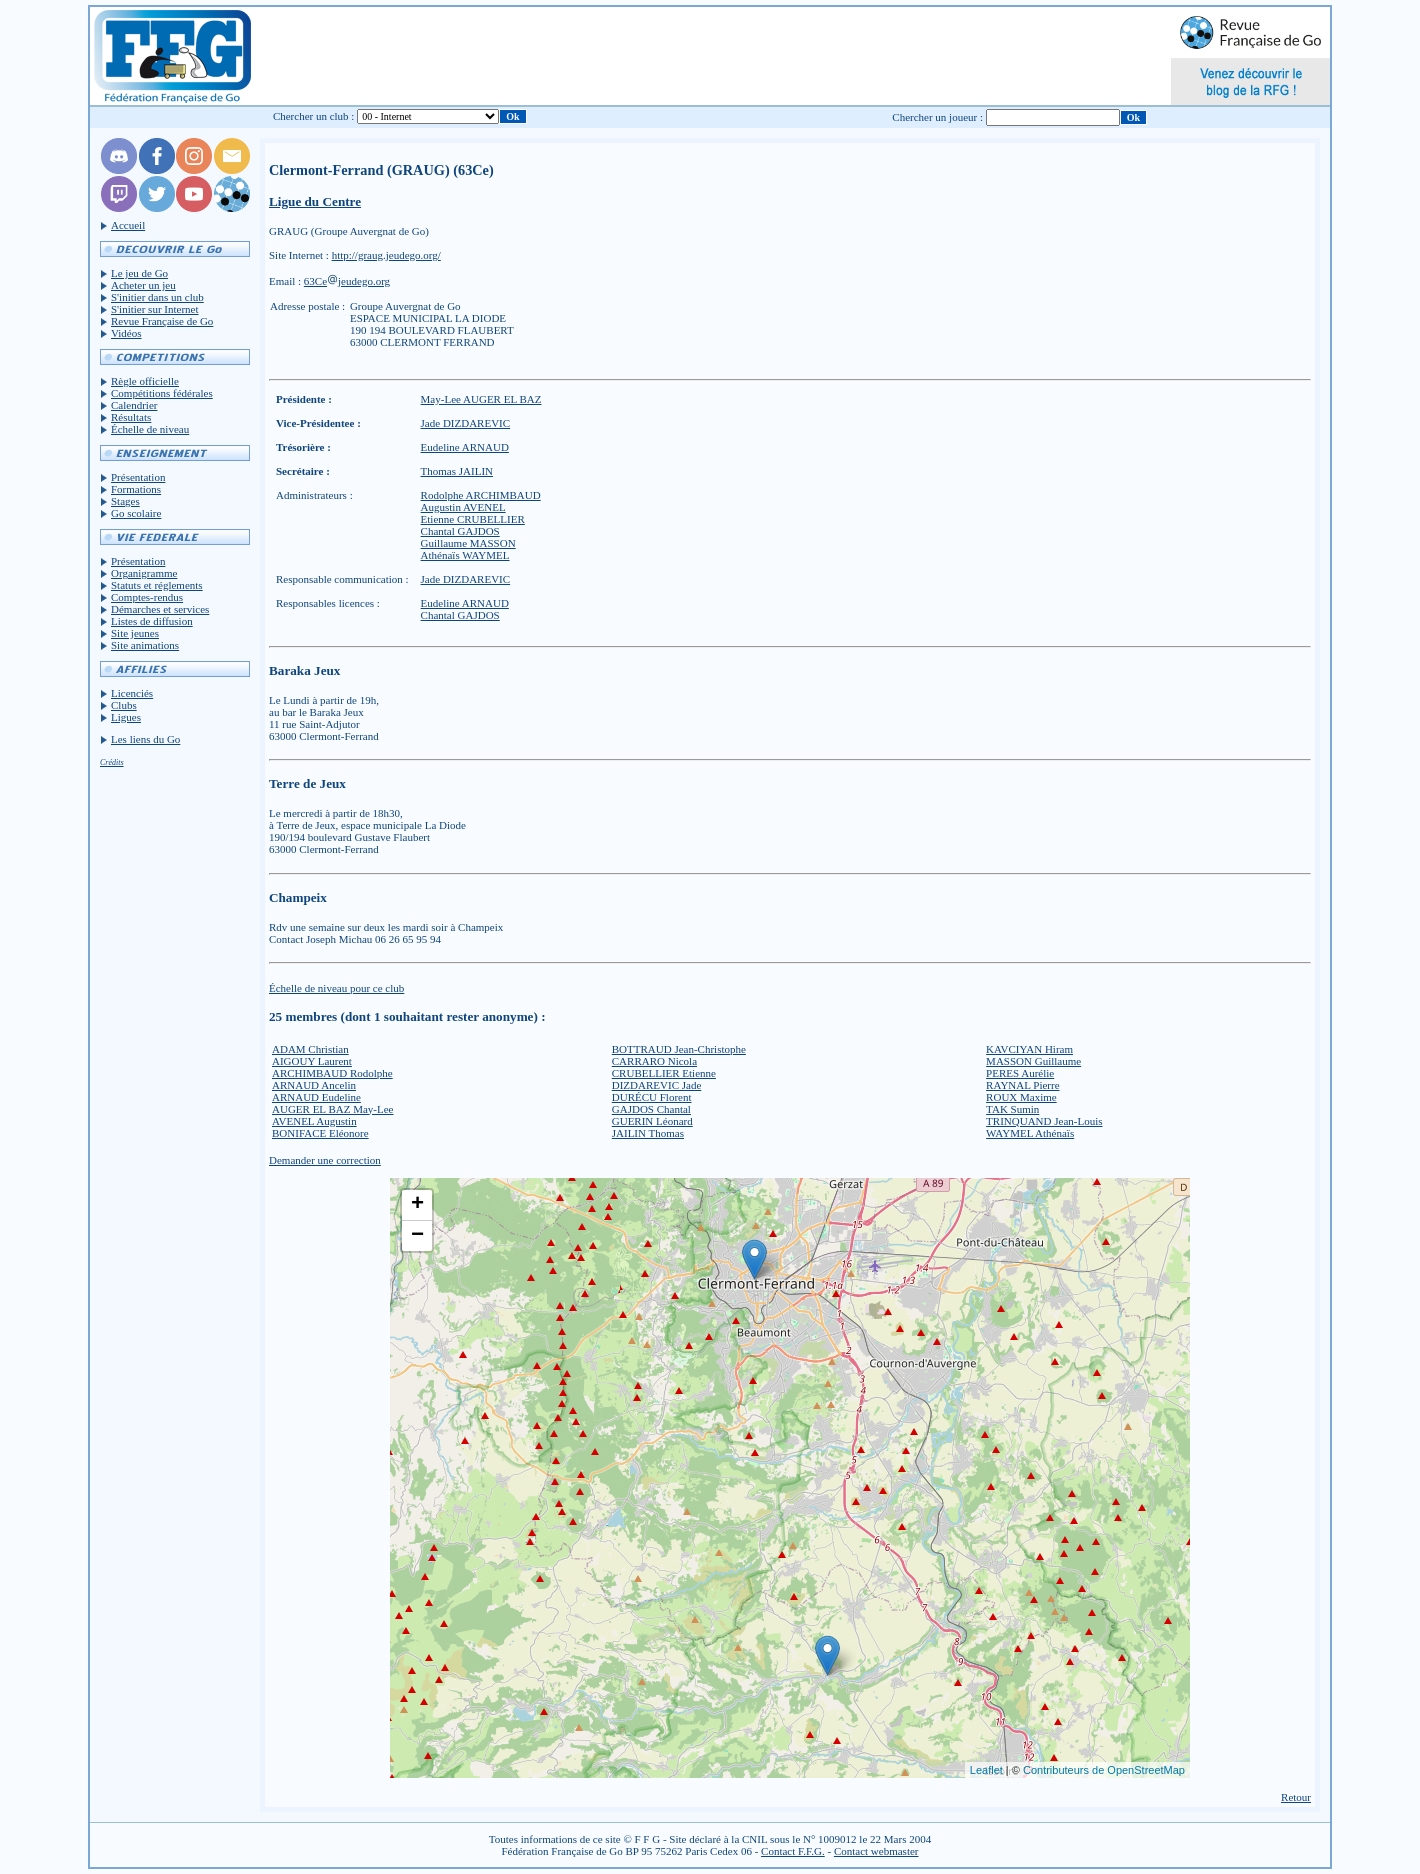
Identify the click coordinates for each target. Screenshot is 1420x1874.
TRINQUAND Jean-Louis (1044, 1121)
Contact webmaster (876, 1851)
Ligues (126, 717)
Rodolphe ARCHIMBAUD (481, 495)
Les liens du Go (145, 739)
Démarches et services (160, 609)
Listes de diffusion (152, 621)
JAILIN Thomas (648, 1133)
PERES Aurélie (1020, 1073)
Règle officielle (145, 381)
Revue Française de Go (162, 321)
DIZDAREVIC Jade (657, 1085)
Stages (125, 501)
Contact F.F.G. (793, 1851)
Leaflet (986, 1770)
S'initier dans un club (157, 297)
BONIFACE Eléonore (320, 1133)
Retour (1296, 1797)
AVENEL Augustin (314, 1121)
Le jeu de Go (139, 273)
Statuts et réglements (157, 585)
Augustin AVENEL (463, 507)
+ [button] (417, 1205)
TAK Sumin (1012, 1109)
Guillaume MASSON (468, 543)
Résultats (131, 417)
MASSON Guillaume (1033, 1061)
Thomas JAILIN (457, 471)
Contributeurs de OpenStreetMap (1104, 1770)
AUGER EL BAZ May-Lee (332, 1109)
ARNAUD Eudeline (316, 1097)
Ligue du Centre (315, 201)
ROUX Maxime (1021, 1097)
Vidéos (126, 333)
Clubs (124, 705)
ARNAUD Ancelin (314, 1085)
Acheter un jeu (143, 285)
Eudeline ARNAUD (465, 447)
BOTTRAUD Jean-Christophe (679, 1049)
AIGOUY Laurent (312, 1061)
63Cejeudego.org (347, 281)
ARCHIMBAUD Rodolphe (332, 1073)
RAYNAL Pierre (1022, 1085)
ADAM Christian (310, 1049)
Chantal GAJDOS (460, 531)
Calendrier (134, 405)
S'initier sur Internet (155, 309)
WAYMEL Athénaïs (1030, 1133)
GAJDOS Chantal (651, 1109)
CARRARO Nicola (654, 1061)
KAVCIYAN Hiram (1029, 1049)
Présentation (138, 477)
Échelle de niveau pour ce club (336, 988)
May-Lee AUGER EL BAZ (481, 399)
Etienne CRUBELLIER (473, 519)
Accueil (128, 225)
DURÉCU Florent (652, 1097)
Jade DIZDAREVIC (466, 423)
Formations (136, 489)
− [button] (417, 1236)
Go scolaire (136, 513)
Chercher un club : (314, 116)
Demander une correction (325, 1160)
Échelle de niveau (150, 429)
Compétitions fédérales (162, 393)
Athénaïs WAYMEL (465, 555)
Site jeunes (135, 633)
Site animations (145, 645)
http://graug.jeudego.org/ (386, 255)
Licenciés (132, 693)
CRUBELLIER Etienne (664, 1073)
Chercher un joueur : (937, 117)
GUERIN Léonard (652, 1121)
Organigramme (144, 573)
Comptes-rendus (147, 597)
